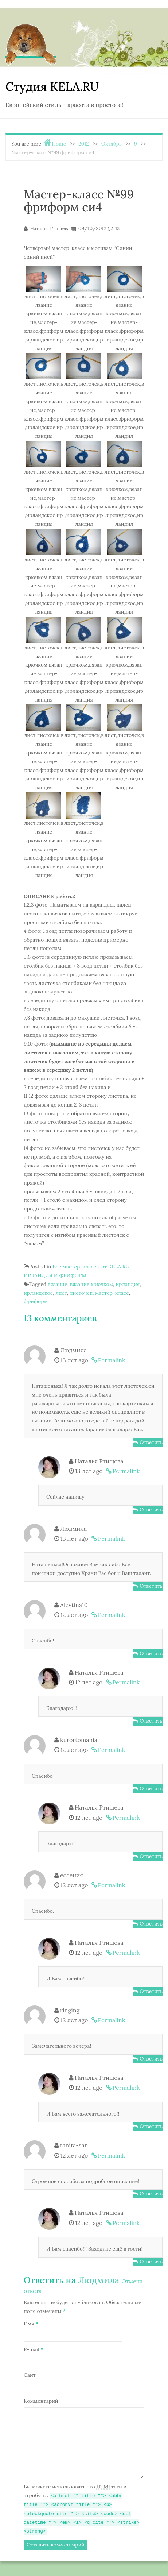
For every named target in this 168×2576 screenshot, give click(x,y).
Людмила (98, 2280)
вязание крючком (91, 1284)
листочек (81, 1293)
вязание (57, 1284)
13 (117, 228)
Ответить (151, 1442)
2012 (83, 143)
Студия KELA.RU (52, 86)
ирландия (128, 1284)
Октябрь (111, 143)
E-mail (33, 2349)
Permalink (111, 1360)
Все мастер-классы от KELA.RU (90, 1266)
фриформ (36, 1301)
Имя (31, 2323)
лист (61, 1293)
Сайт (30, 2375)
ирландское (38, 1293)
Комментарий (41, 2401)
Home (59, 143)
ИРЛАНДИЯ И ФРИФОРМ (55, 1275)
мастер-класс (112, 1293)
